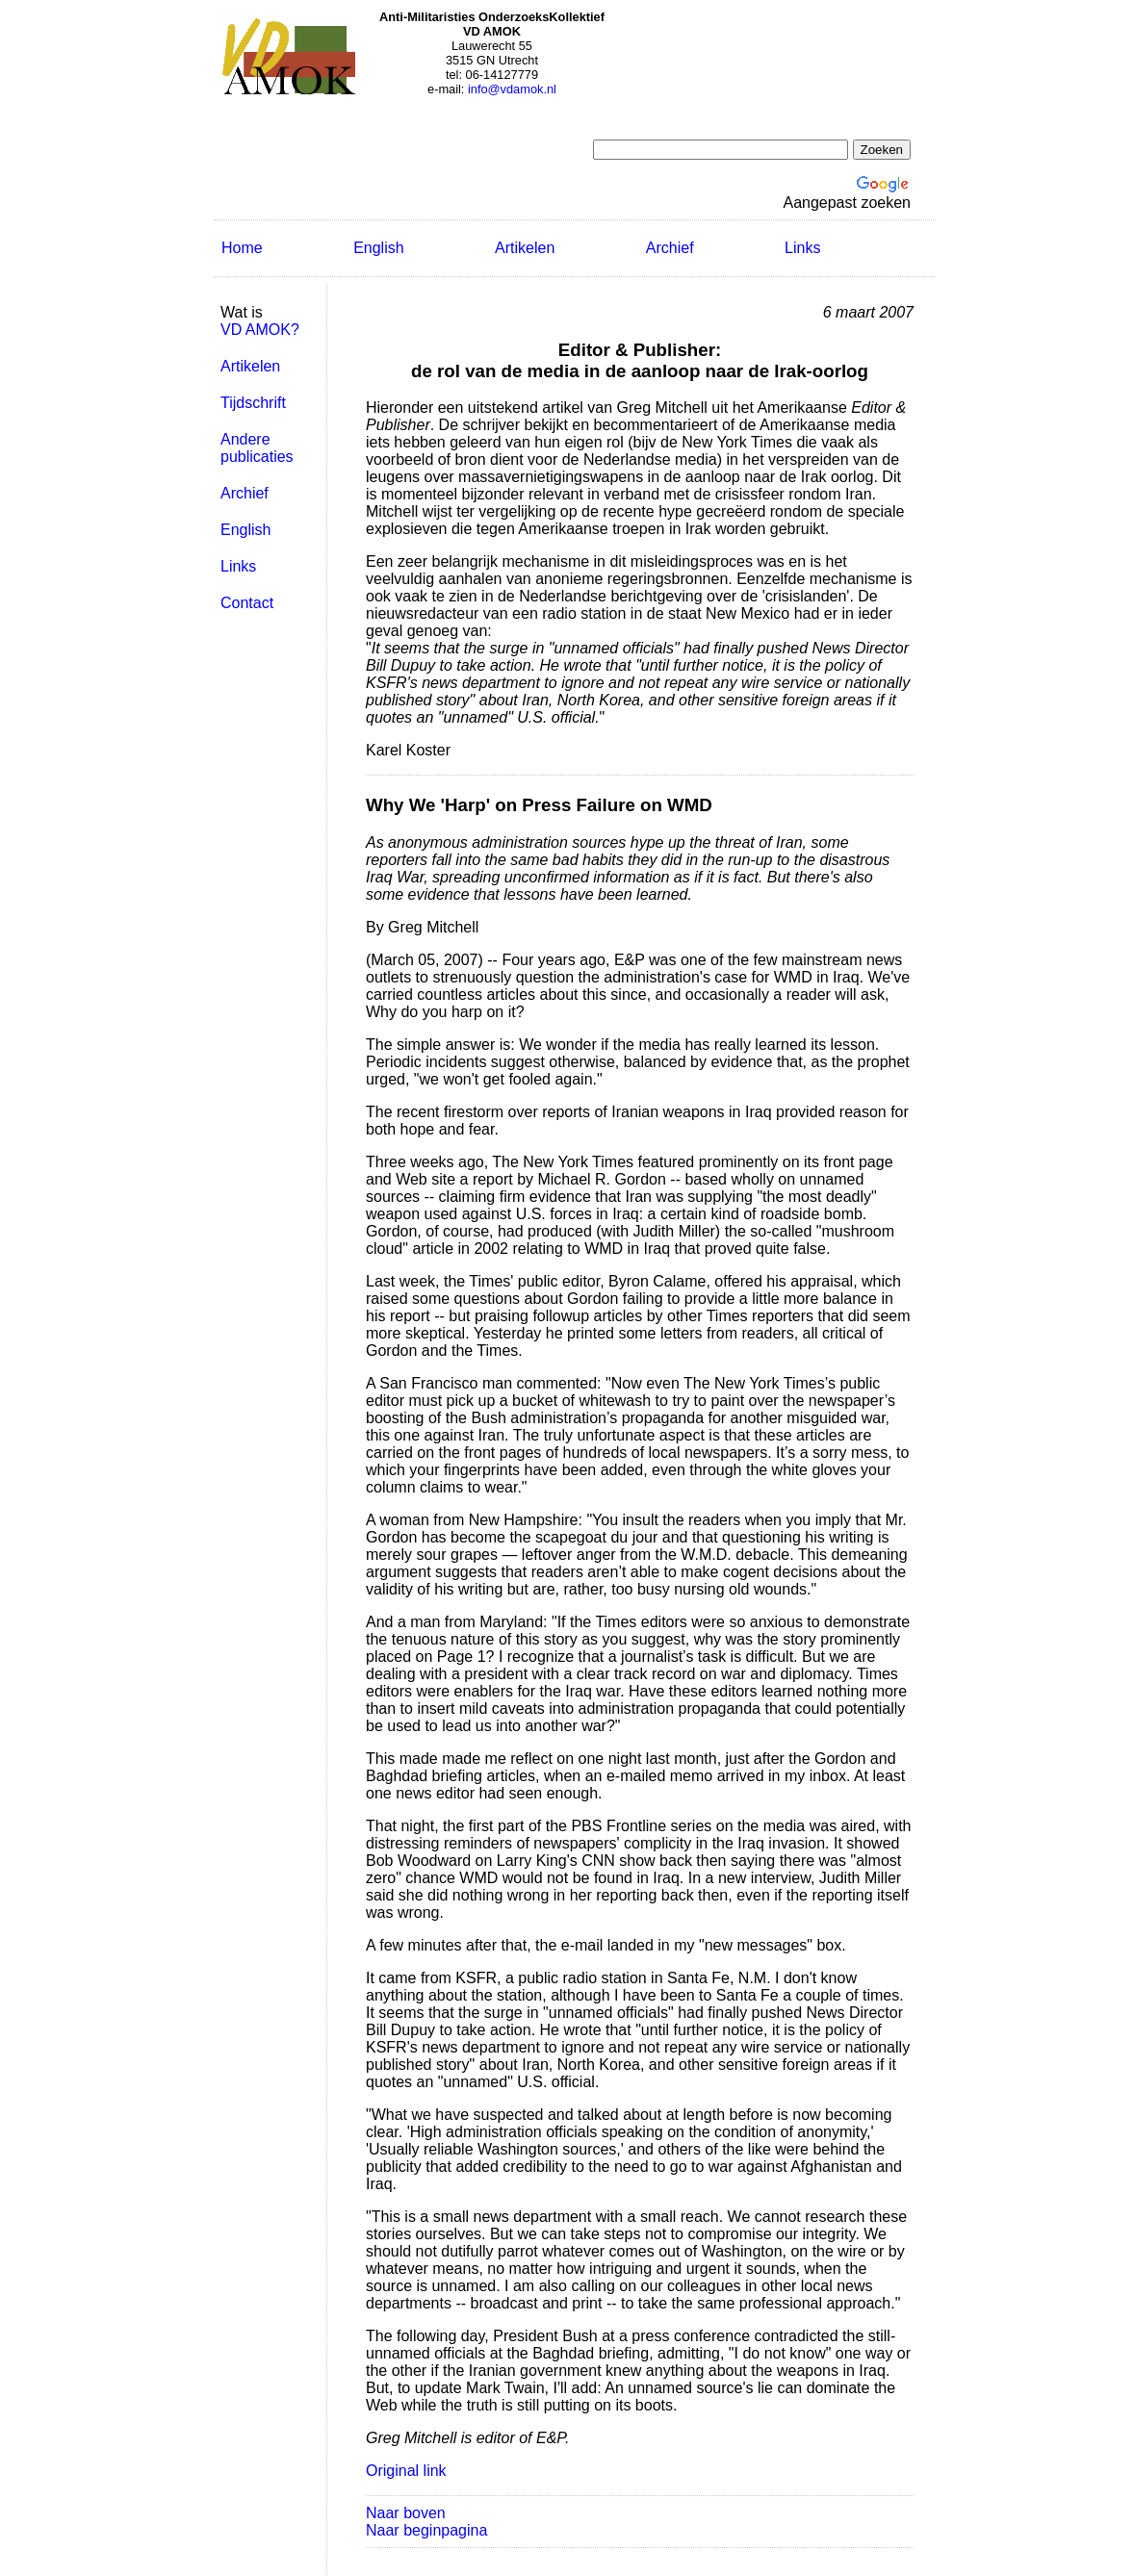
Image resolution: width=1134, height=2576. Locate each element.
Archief (670, 248)
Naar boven (406, 2513)
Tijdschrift (253, 403)
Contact (246, 603)
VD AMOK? (259, 329)
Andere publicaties (257, 448)
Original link (406, 2470)
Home (242, 248)
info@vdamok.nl (512, 89)
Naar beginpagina (426, 2530)
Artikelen (524, 248)
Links (802, 248)
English (378, 248)
